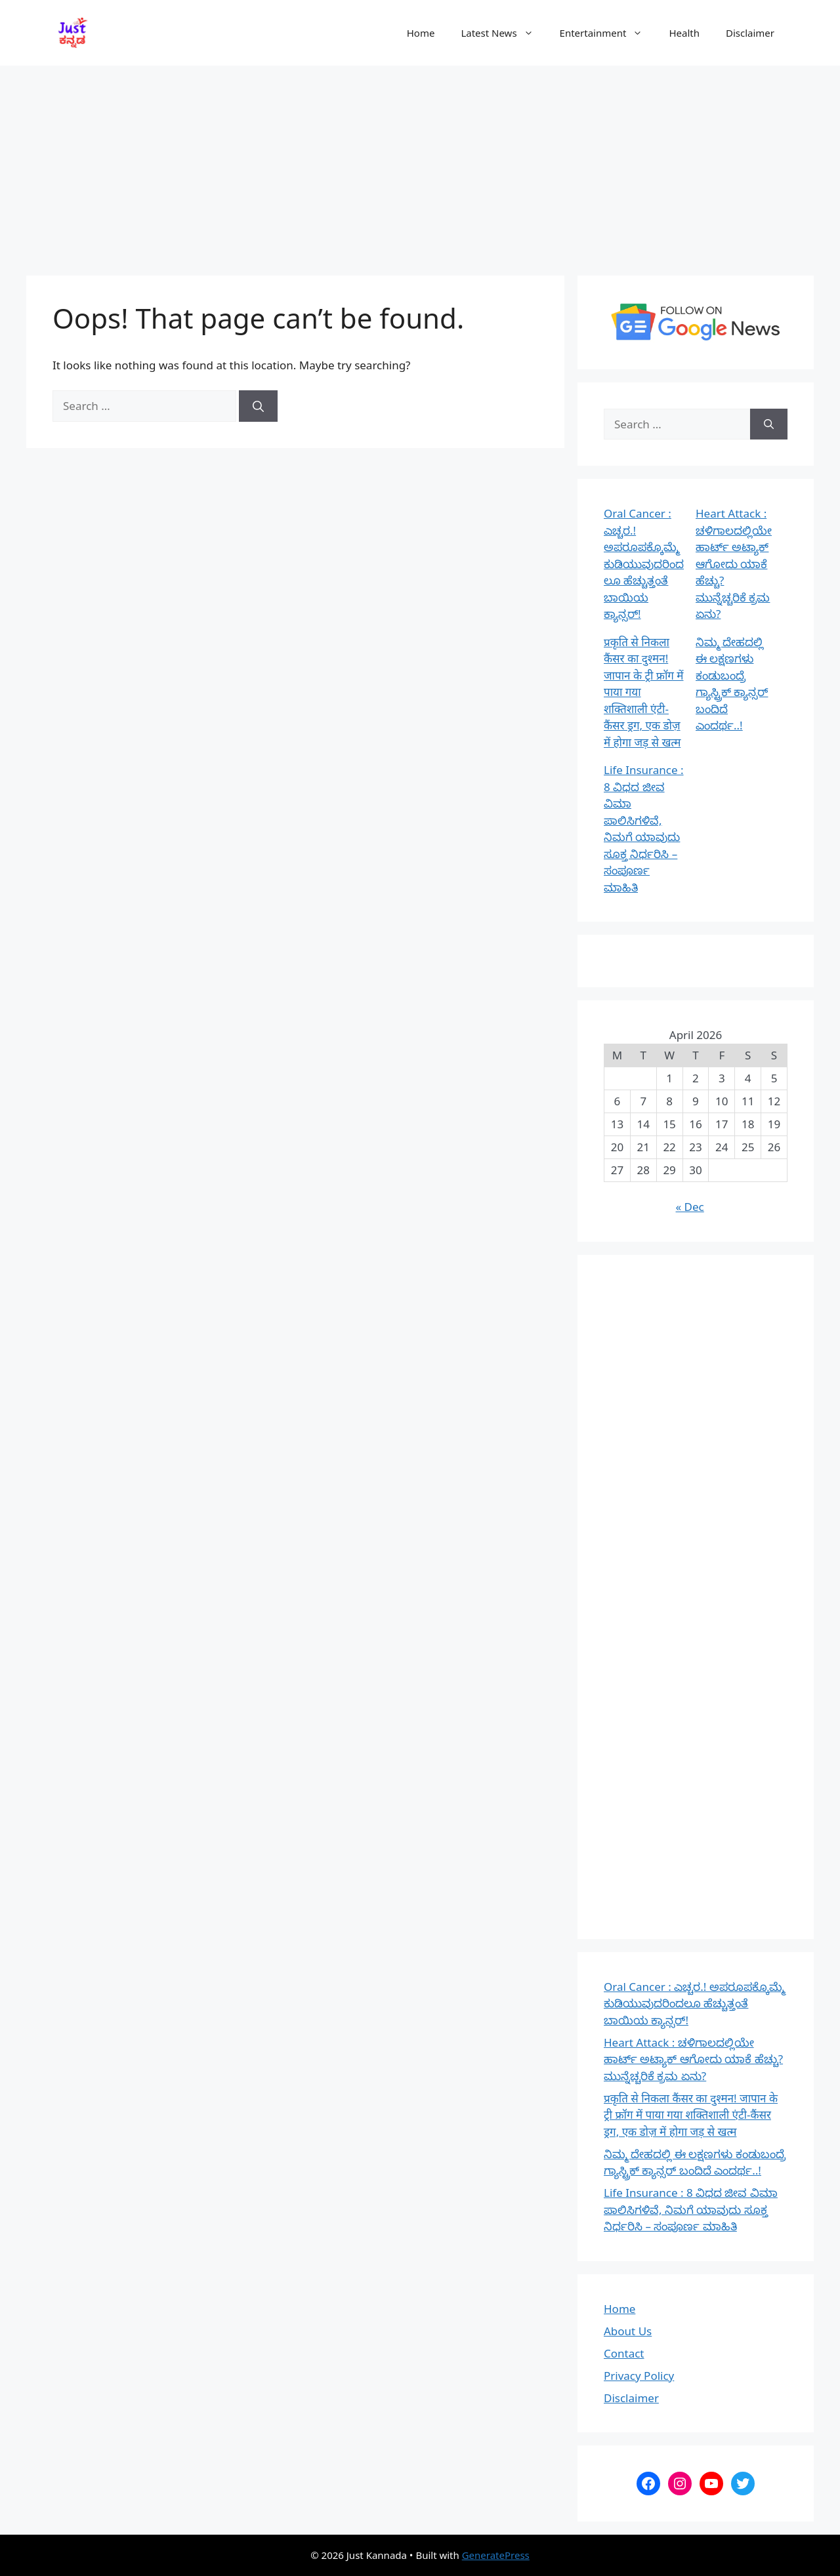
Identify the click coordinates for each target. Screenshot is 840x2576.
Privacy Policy (639, 2375)
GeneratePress (496, 2555)
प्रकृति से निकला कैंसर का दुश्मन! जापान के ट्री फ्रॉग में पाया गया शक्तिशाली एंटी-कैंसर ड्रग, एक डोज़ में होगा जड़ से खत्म (691, 2115)
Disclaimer (750, 32)
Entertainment (608, 32)
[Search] (258, 406)
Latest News (503, 32)
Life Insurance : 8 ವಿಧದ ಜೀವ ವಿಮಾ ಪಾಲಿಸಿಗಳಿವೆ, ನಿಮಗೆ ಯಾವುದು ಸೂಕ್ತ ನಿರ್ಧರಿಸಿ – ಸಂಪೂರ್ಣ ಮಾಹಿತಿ (691, 2209)
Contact (624, 2353)
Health (684, 32)
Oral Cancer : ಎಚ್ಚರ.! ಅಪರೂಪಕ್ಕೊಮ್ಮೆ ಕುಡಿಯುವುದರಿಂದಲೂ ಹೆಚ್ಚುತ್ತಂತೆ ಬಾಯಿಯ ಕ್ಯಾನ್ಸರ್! (644, 563)
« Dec (690, 1206)
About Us (628, 2331)
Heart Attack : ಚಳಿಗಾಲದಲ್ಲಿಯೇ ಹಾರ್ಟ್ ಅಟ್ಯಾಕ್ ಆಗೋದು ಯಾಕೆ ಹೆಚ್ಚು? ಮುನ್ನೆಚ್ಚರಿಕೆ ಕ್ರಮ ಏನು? (734, 563)
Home (421, 32)
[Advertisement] (420, 164)
